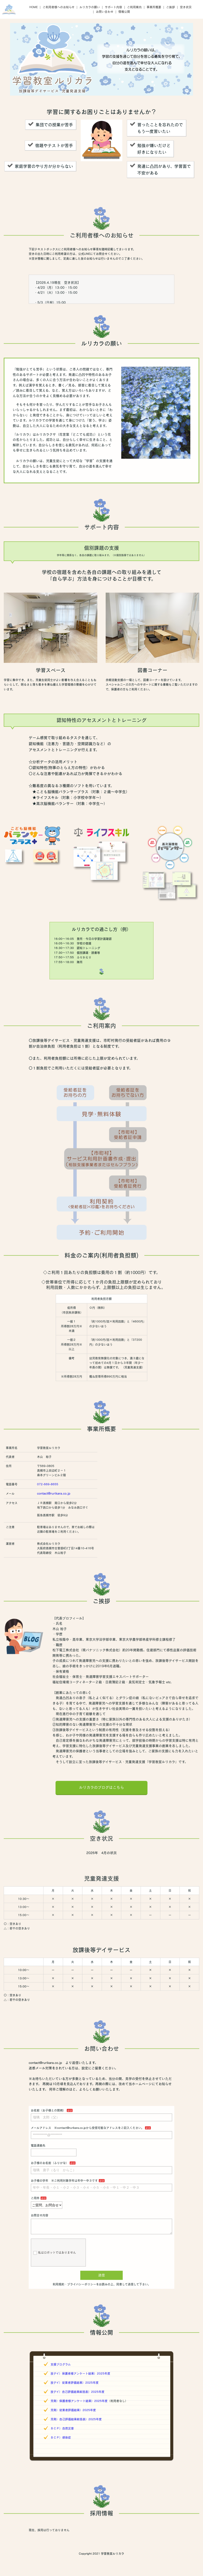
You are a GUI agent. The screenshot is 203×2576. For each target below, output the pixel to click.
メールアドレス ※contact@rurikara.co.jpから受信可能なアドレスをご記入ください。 (87, 2143)
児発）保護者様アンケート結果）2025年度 (79, 2419)
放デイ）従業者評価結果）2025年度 (75, 2401)
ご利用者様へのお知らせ (58, 7)
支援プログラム (61, 2383)
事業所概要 (154, 7)
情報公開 (124, 11)
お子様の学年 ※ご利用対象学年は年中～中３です (64, 2196)
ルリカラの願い (89, 7)
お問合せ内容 (39, 2230)
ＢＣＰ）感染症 (61, 2456)
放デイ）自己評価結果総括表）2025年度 (77, 2410)
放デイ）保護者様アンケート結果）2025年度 (80, 2392)
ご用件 (35, 2213)
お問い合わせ (104, 11)
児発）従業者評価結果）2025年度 (73, 2428)
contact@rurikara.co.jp (53, 1509)
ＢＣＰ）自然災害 (62, 2447)
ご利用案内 (134, 7)
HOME (33, 7)
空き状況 (186, 7)
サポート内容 (113, 7)
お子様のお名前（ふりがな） (50, 2178)
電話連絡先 (38, 2161)
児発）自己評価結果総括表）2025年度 (76, 2438)
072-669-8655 (47, 1499)
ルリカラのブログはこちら (101, 1804)
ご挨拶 (170, 7)
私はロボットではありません (54, 2272)
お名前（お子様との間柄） (48, 2126)
